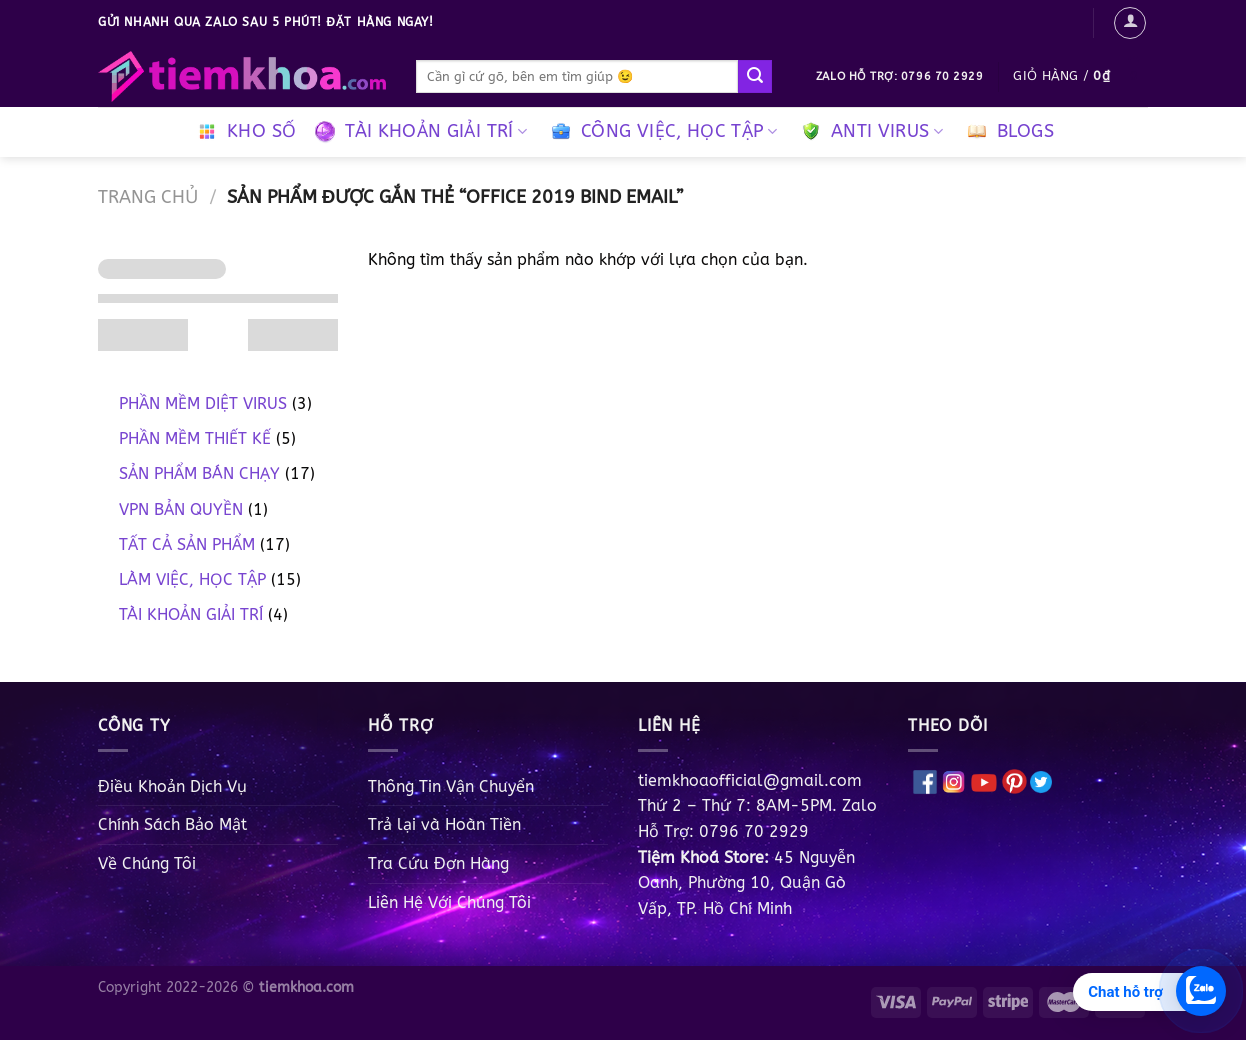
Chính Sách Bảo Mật (172, 824)
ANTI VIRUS (869, 132)
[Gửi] (755, 77)
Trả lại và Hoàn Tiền (444, 824)
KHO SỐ (244, 132)
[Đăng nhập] (1130, 23)
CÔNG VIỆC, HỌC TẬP (661, 132)
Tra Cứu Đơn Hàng (438, 863)
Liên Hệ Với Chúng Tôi (449, 902)
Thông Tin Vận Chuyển (451, 786)
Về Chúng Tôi (147, 863)
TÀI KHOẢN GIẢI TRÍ (418, 132)
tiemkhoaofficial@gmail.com (750, 780)
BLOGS (1008, 132)
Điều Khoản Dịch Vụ (172, 786)
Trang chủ (148, 197)
